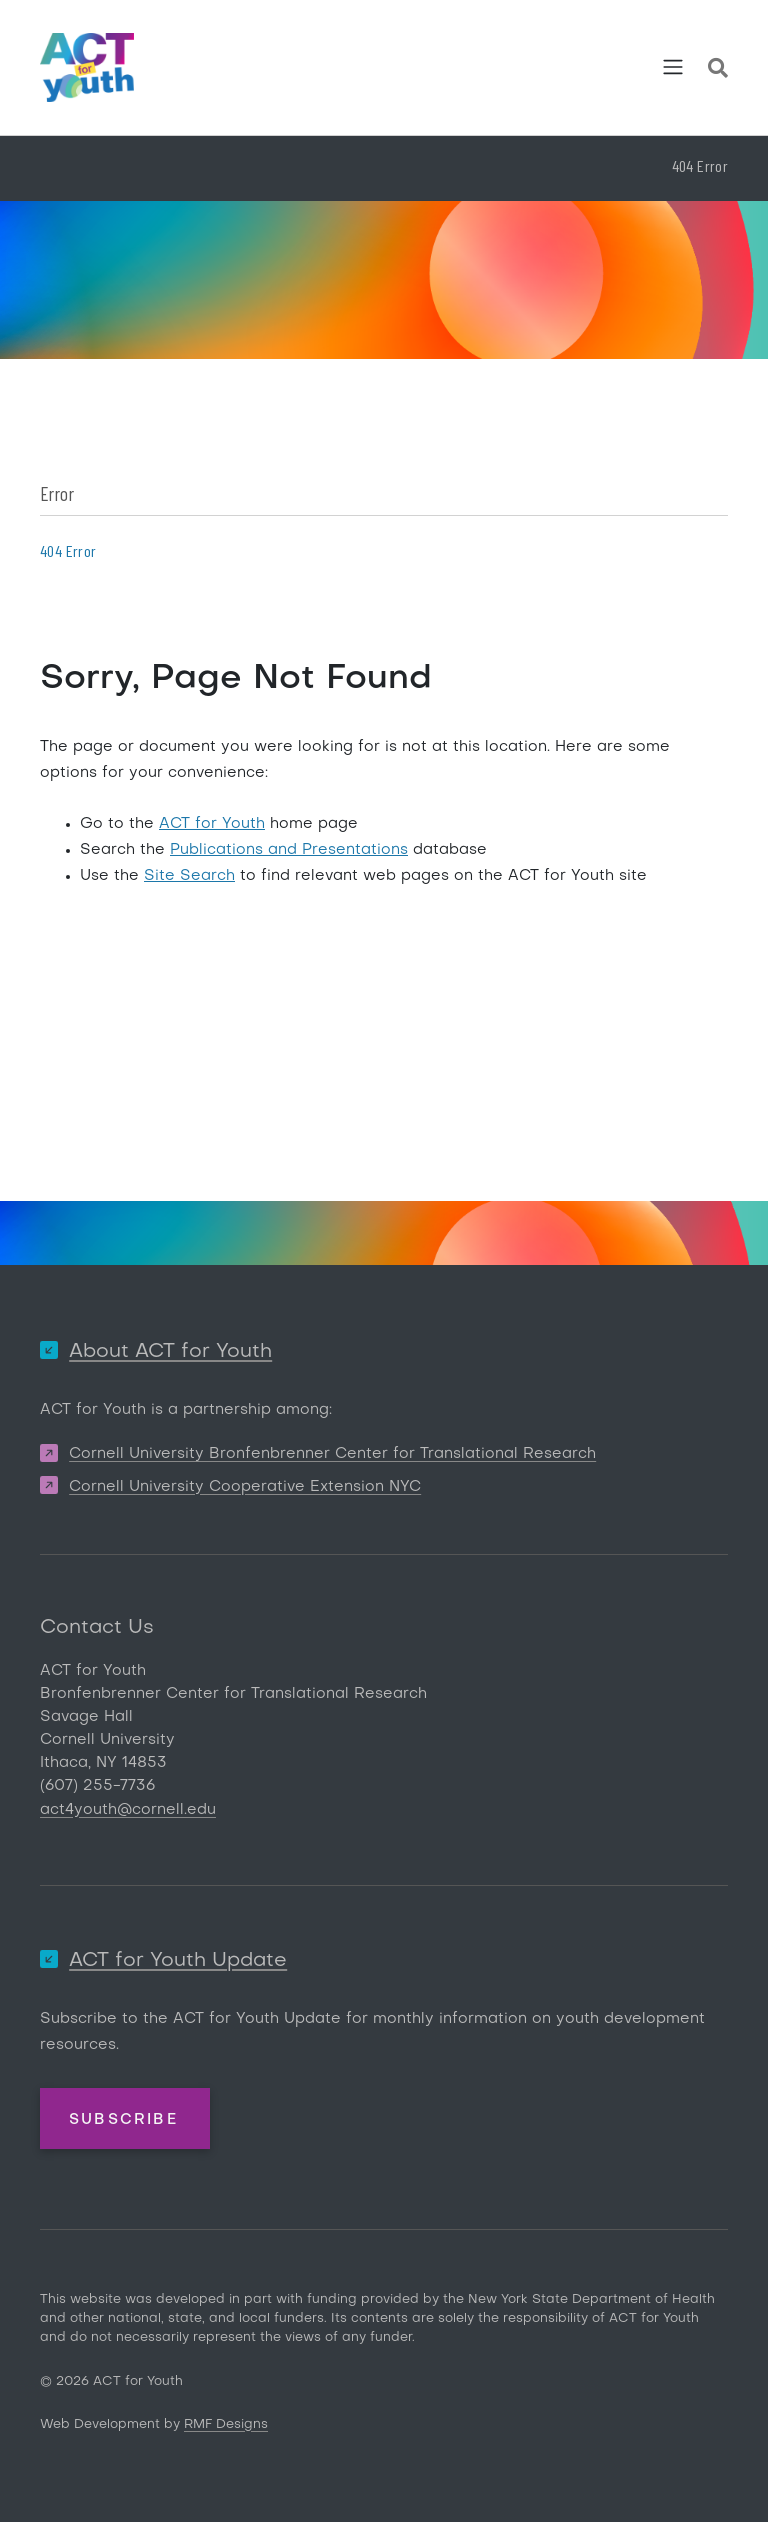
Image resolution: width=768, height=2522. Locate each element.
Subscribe (123, 2120)
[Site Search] (718, 71)
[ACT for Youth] (87, 67)
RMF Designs (226, 2424)
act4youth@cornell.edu (128, 1810)
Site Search (189, 876)
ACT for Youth (212, 824)
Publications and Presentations (289, 850)
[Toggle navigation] (673, 67)
